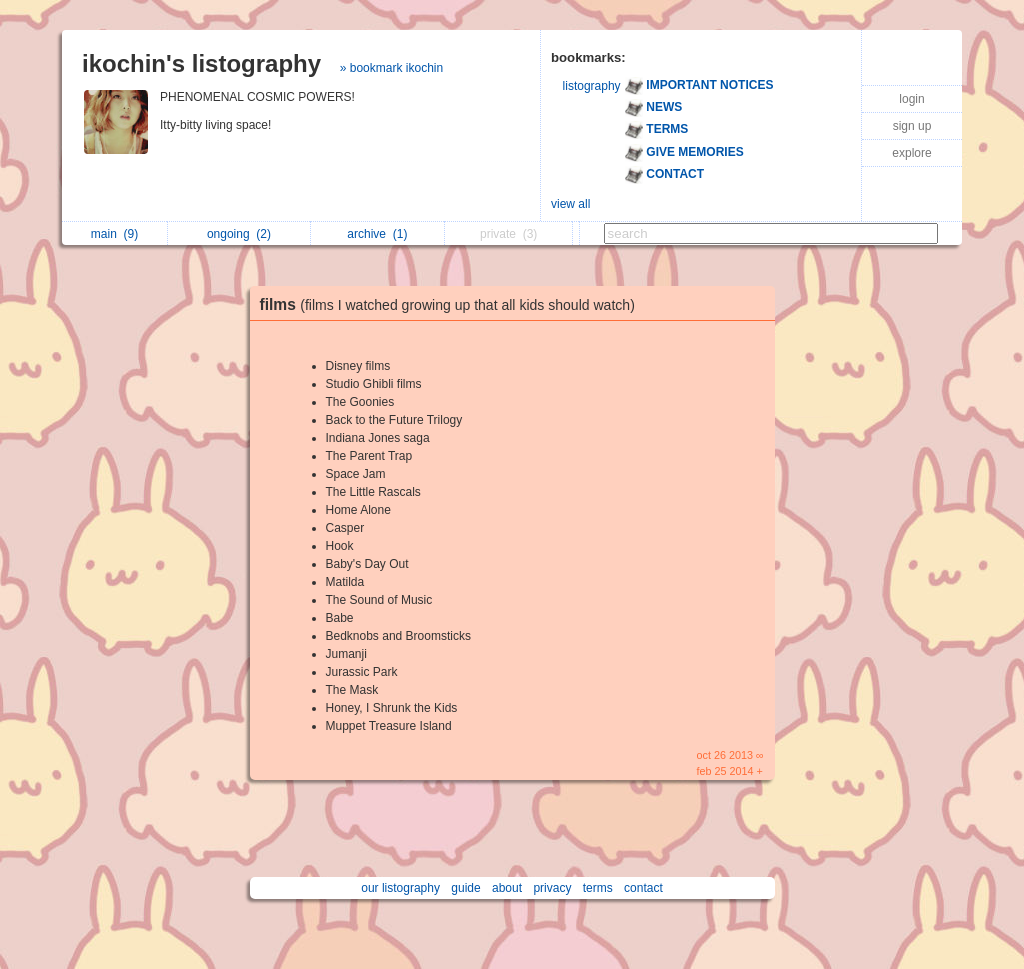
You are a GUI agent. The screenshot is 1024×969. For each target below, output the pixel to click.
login (911, 99)
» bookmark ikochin (391, 68)
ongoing (239, 234)
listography (592, 86)
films (452, 304)
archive (377, 234)
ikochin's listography (201, 63)
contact (643, 888)
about (507, 888)
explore (911, 153)
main (114, 234)
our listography (400, 888)
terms (598, 888)
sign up (912, 126)
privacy (552, 888)
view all (570, 204)
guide (465, 888)
